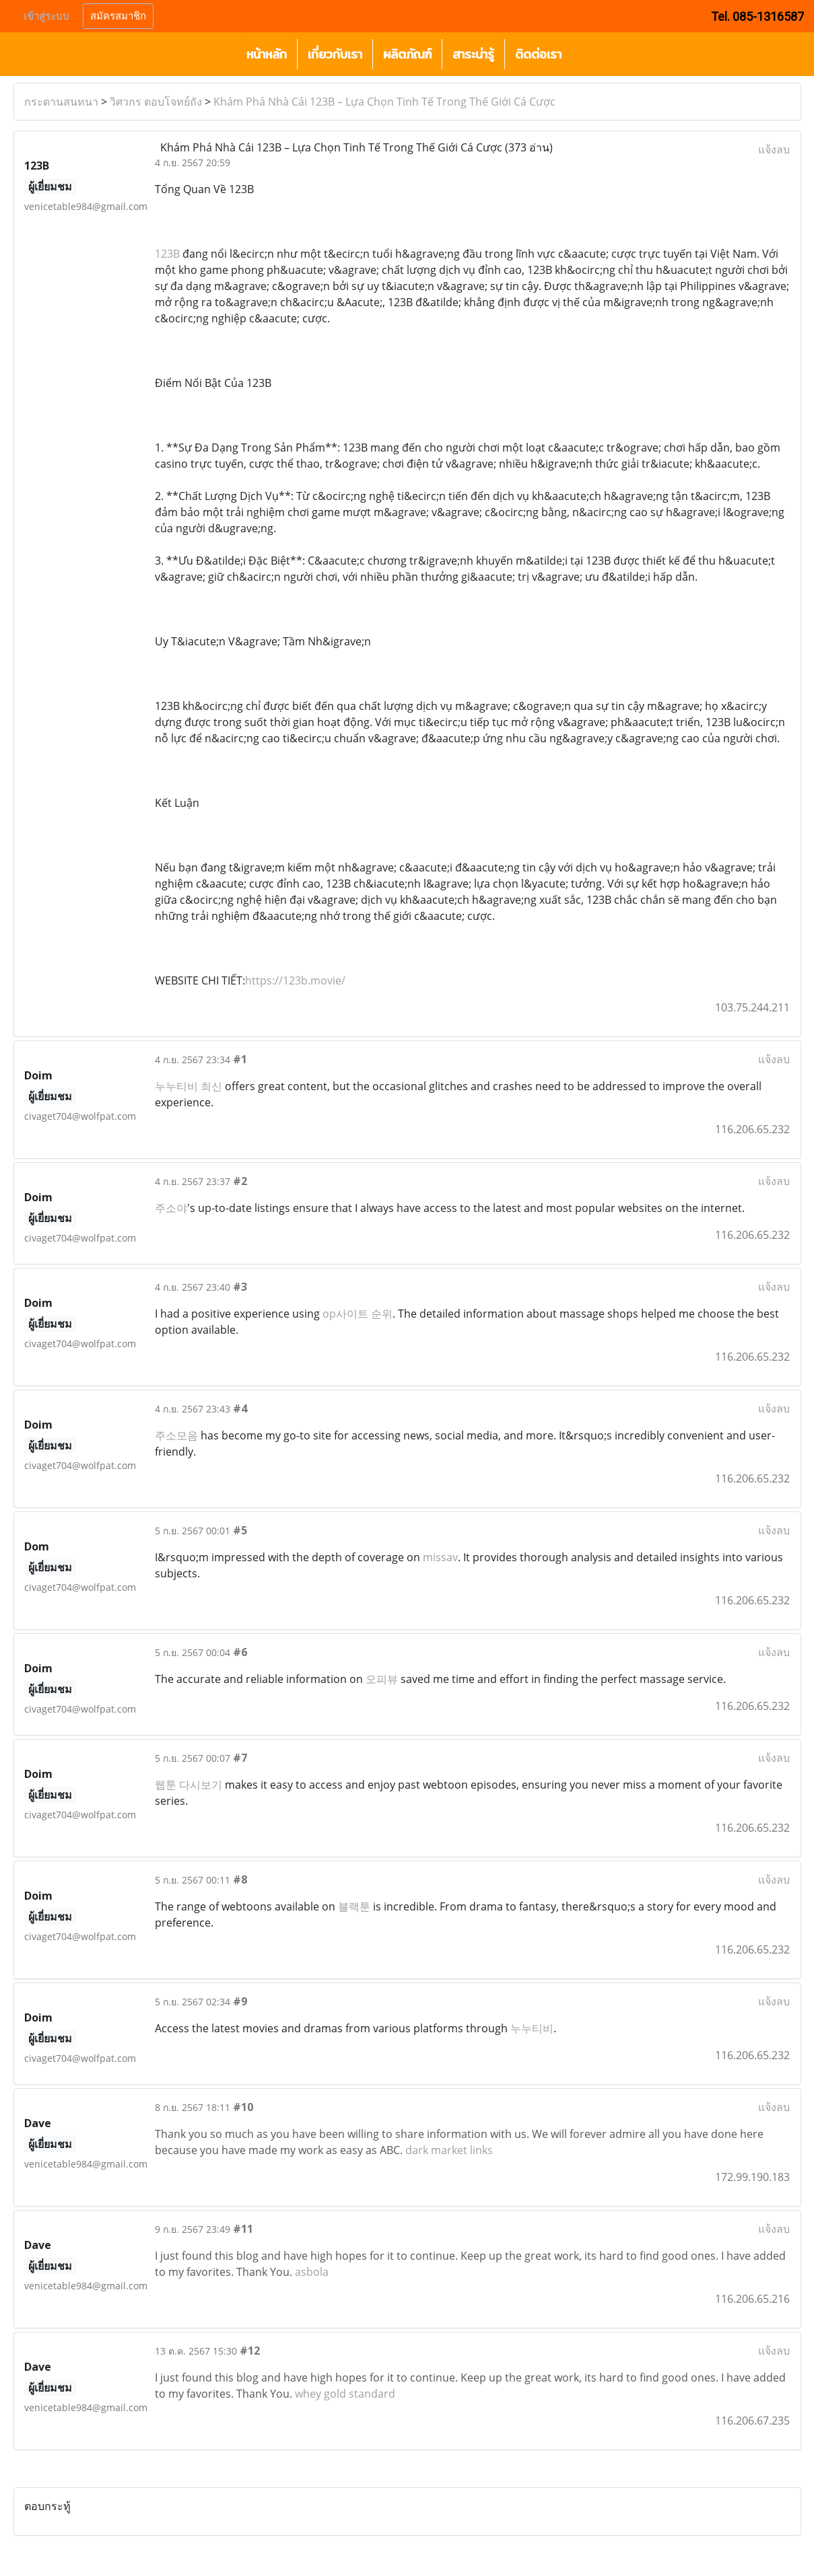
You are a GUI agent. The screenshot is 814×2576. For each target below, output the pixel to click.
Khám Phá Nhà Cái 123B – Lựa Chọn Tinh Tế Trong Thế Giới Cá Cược (384, 101)
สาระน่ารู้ (473, 54)
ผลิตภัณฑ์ (407, 54)
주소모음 (176, 1435)
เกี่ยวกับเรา (335, 54)
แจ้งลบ (774, 149)
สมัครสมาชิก (118, 16)
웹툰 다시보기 (188, 1784)
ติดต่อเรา (538, 54)
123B (167, 253)
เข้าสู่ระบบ (46, 16)
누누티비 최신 (188, 1086)
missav (440, 1557)
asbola (312, 2271)
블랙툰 (354, 1906)
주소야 (171, 1208)
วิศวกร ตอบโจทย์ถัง (156, 101)
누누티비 (531, 2028)
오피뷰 (382, 1679)
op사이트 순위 (358, 1313)
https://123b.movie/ (295, 980)
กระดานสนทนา (61, 101)
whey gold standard (345, 2393)
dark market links (449, 2150)
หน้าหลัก (266, 54)
